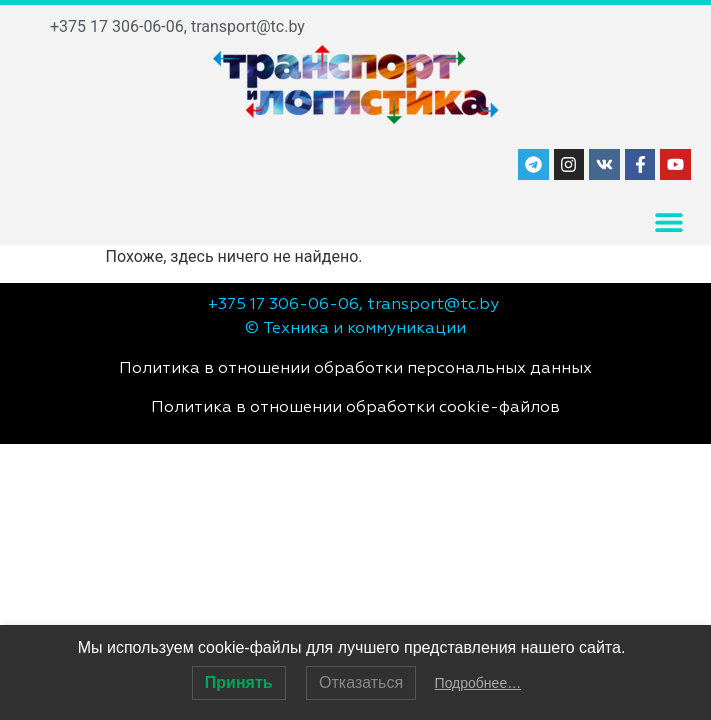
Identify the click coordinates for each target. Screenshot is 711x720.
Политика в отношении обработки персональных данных (355, 369)
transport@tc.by (248, 26)
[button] (668, 222)
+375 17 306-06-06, (118, 26)
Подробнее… (478, 683)
